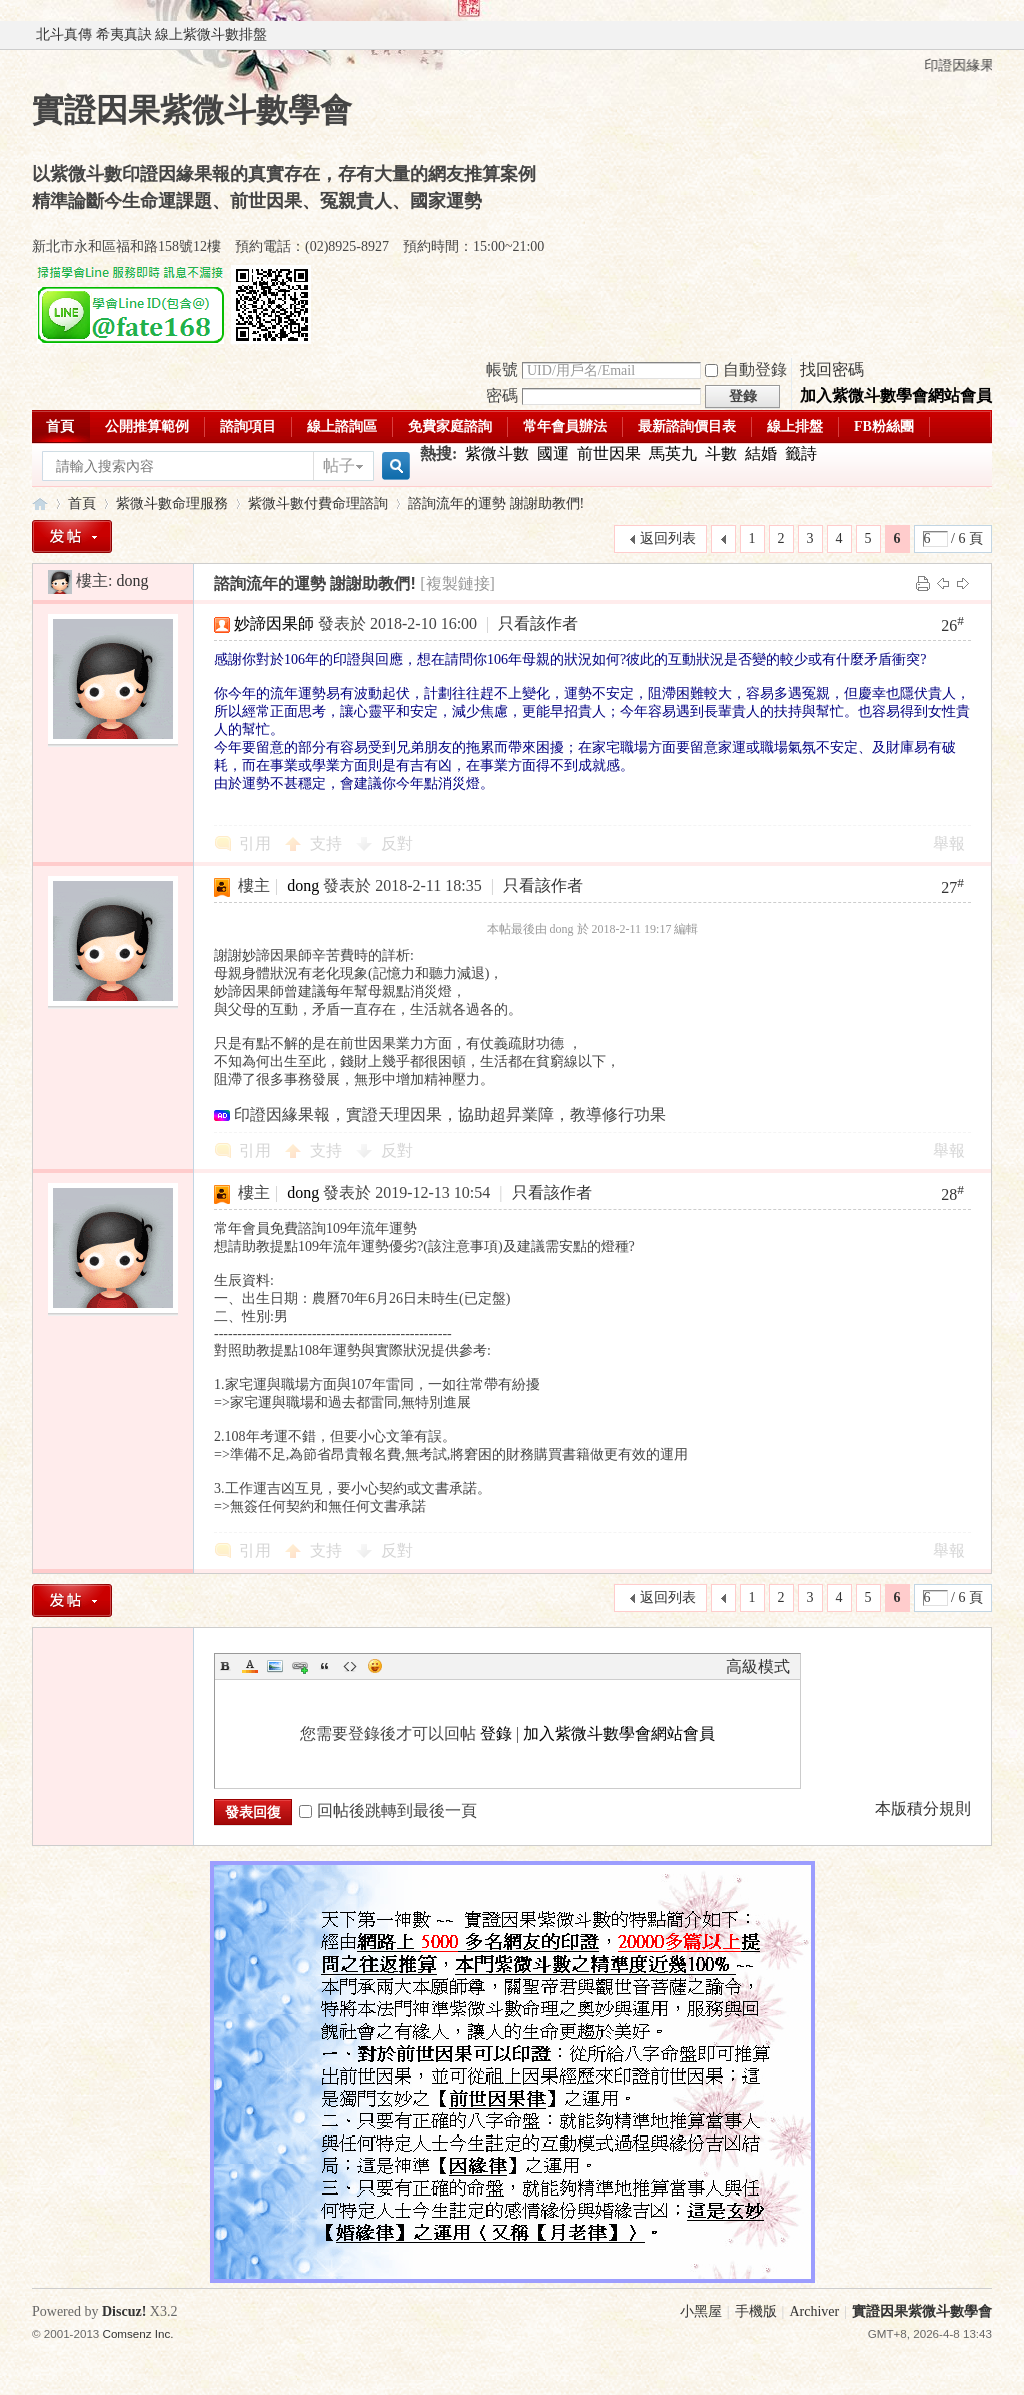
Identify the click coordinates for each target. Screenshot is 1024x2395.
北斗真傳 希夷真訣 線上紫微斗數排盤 (151, 34)
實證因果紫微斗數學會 (40, 503)
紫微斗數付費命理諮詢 (318, 503)
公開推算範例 (147, 426)
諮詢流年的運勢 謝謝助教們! (496, 503)
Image (275, 1666)
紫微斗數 (497, 453)
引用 (255, 843)
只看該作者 (538, 623)
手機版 (756, 2311)
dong (132, 580)
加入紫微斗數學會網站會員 (896, 395)
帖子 (339, 465)
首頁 (60, 426)
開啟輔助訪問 (987, 35)
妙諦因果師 (274, 623)
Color (250, 1666)
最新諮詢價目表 (687, 426)
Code (350, 1666)
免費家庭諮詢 (450, 426)
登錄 (496, 1733)
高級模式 (758, 1666)
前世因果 (609, 453)
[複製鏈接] (457, 583)
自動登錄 (746, 369)
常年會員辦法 (565, 426)
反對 (397, 843)
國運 (553, 453)
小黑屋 (701, 2311)
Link (300, 1666)
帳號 (502, 369)
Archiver (814, 2311)
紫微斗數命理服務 (172, 503)
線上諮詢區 (342, 426)
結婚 (761, 453)
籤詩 (801, 453)
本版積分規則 (923, 1808)
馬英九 (673, 453)
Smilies (375, 1666)
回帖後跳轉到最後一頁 (388, 1810)
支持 (328, 843)
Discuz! (124, 2311)
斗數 (721, 453)
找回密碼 (832, 369)
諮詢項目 (248, 426)
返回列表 (668, 538)
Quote (325, 1666)
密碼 (502, 395)
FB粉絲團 (884, 426)
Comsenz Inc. (138, 2333)
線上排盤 (795, 426)
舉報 (949, 843)
